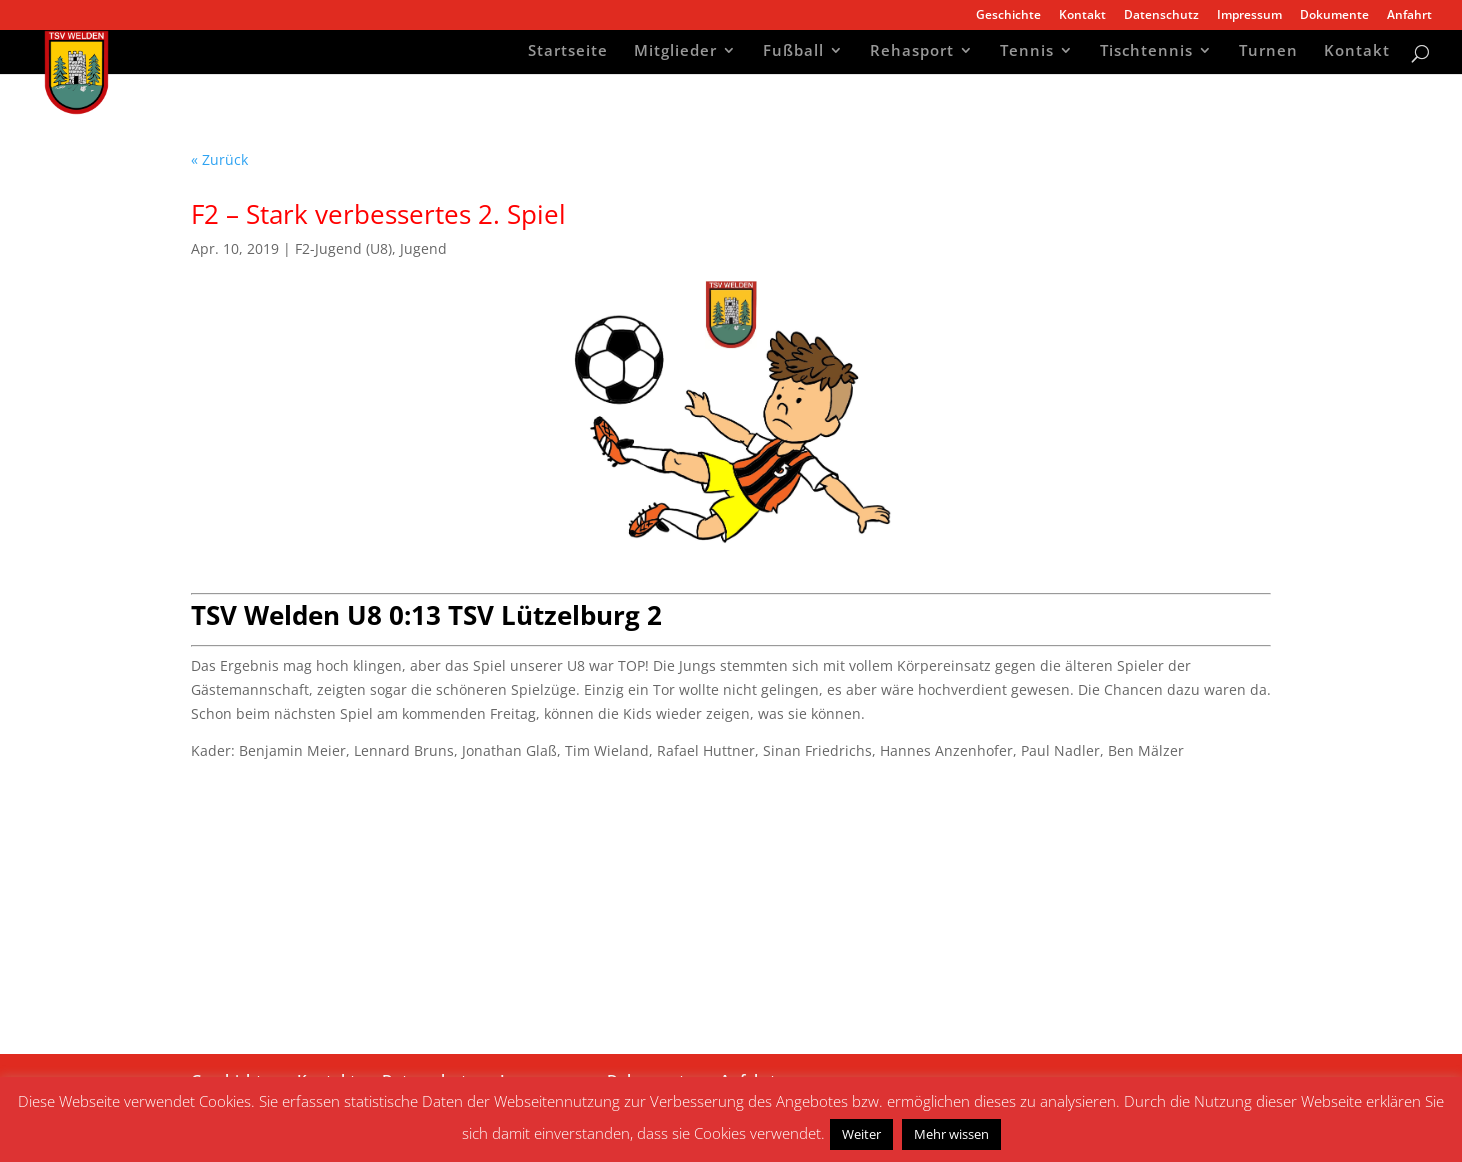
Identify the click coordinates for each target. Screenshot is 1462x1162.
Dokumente (1334, 16)
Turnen (1268, 52)
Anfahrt (1409, 16)
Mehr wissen (951, 1134)
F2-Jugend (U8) (343, 248)
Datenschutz (1161, 16)
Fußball (793, 52)
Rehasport (912, 52)
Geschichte (1008, 16)
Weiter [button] (861, 1134)
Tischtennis (1146, 52)
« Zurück (219, 159)
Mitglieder (675, 52)
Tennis (1027, 52)
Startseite (568, 52)
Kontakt (1082, 16)
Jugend (423, 248)
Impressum (1249, 16)
